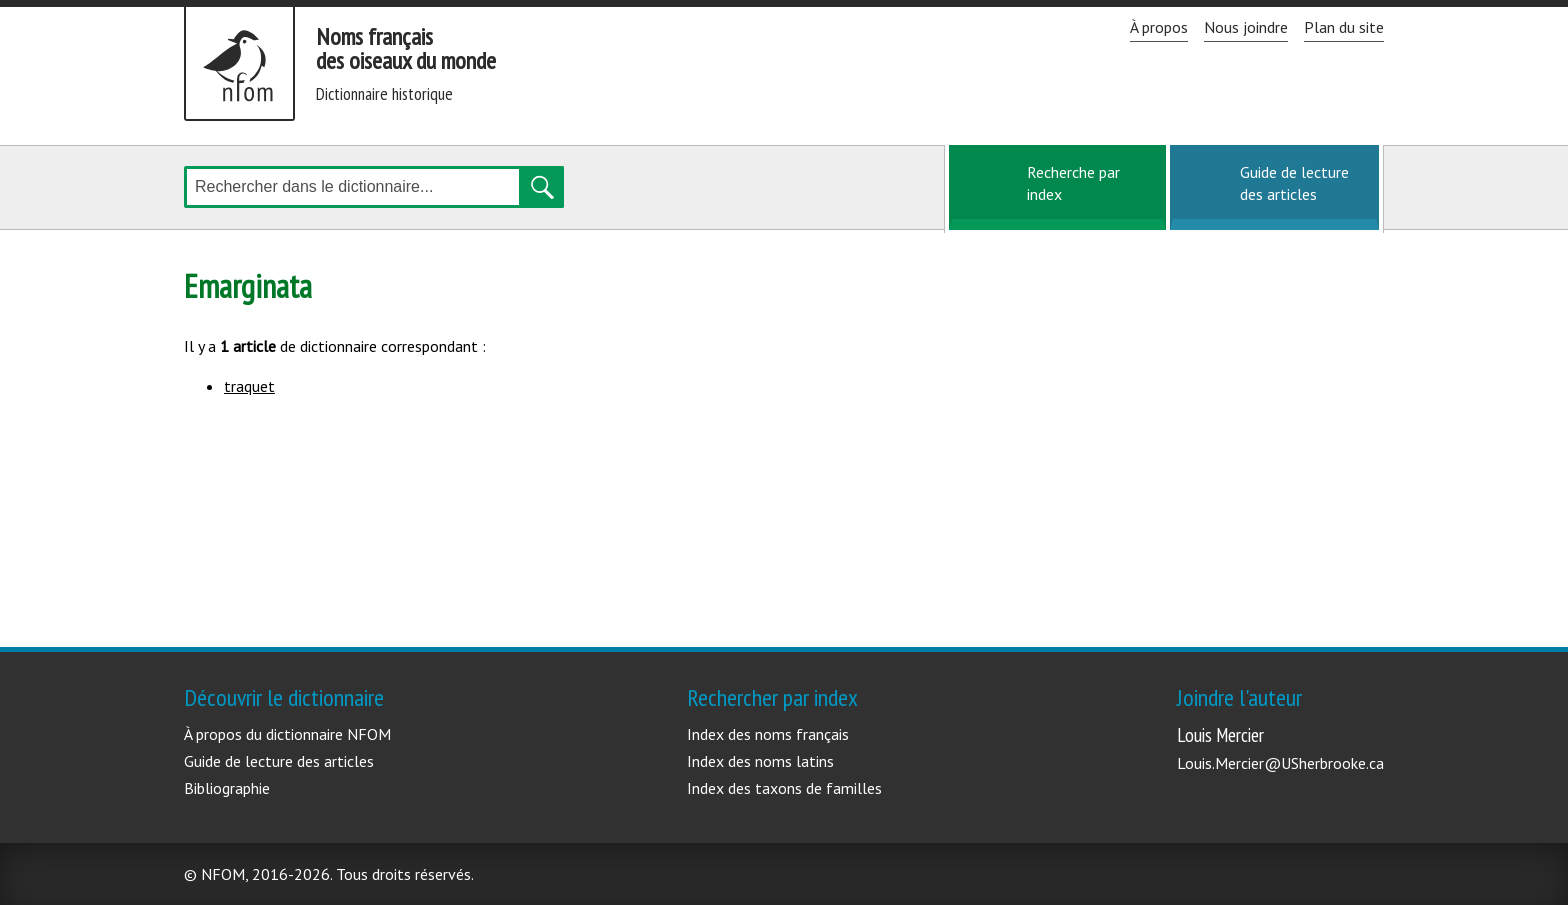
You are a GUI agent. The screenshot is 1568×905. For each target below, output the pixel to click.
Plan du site (1344, 27)
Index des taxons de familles (784, 788)
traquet (249, 386)
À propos (1159, 27)
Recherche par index (1073, 194)
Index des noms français (768, 734)
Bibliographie (227, 788)
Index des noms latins (760, 761)
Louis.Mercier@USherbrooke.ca (1280, 763)
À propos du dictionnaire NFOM (287, 734)
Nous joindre (1246, 27)
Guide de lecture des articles (1294, 183)
